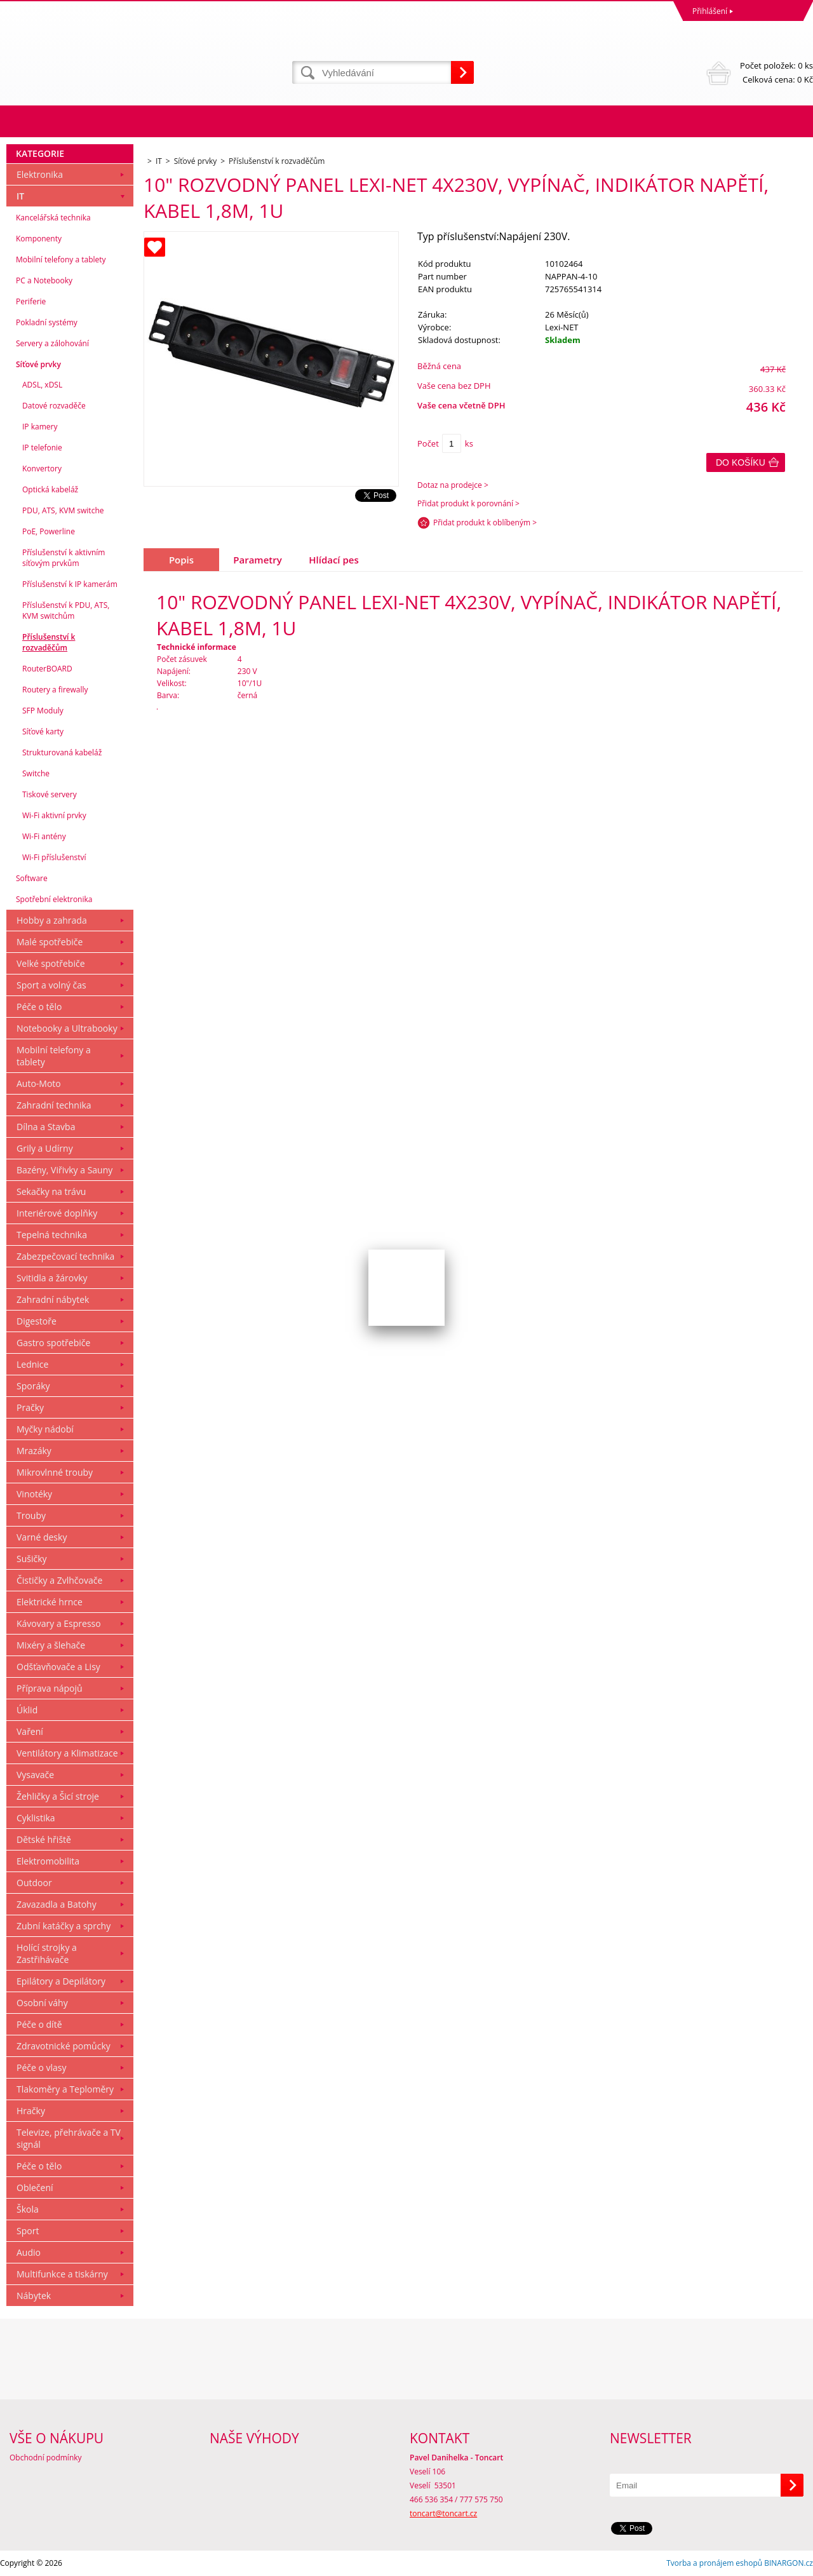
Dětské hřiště (44, 1839)
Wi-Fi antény (44, 836)
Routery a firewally (55, 689)
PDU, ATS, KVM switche (63, 510)
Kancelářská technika (53, 217)
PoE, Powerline (48, 531)
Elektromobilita (48, 1861)
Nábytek (34, 2295)
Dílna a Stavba (46, 1127)
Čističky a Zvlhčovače (59, 1580)
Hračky (31, 2111)
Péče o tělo (39, 1007)
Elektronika (40, 174)
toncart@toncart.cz (443, 2513)
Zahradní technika (54, 1105)
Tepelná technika (52, 1235)
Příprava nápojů (50, 1688)
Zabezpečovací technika (65, 1256)
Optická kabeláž (50, 489)
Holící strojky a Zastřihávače (47, 1953)
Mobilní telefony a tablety (61, 259)
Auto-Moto (39, 1083)
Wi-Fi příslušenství (54, 857)
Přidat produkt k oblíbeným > (485, 522)
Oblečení (35, 2188)
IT (20, 196)
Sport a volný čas (51, 985)
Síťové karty (43, 731)
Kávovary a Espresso (59, 1623)
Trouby (31, 1515)
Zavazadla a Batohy (57, 1904)
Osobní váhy (42, 2003)
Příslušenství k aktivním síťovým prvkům (63, 558)
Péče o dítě (39, 2024)
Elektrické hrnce (50, 1602)
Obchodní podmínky (46, 2457)
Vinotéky (34, 1494)
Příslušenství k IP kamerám (70, 584)
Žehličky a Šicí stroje (58, 1796)
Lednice (32, 1364)
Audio (29, 2252)
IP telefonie (42, 447)
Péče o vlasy (42, 2067)
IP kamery (39, 426)
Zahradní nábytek (53, 1299)
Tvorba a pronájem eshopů (714, 2563)
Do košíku (740, 462)
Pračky (30, 1407)
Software (32, 878)
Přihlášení (709, 11)
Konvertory (42, 468)
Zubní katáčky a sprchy (64, 1926)
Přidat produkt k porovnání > (468, 503)
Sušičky (32, 1559)
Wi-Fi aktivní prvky (54, 815)
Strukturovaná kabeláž (62, 752)
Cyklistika (36, 1818)
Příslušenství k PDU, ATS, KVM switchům (65, 610)
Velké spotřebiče (51, 963)
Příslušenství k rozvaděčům (48, 642)
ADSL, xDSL (42, 384)
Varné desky (42, 1537)
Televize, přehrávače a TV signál (69, 2138)
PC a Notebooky (44, 280)
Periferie (31, 301)
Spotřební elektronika (54, 899)
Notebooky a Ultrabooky (67, 1028)
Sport (28, 2231)
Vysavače (35, 1775)
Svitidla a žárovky (52, 1278)
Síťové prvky (38, 364)
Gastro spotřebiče (53, 1343)
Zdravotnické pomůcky (64, 2046)
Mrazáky (34, 1451)
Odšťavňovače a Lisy (58, 1667)
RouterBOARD (47, 668)
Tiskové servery (49, 794)
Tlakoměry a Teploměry (65, 2089)
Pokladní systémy (46, 322)
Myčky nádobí (45, 1429)
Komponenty (39, 238)
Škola (28, 2209)
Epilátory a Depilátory (61, 1981)
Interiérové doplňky (57, 1213)
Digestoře (37, 1321)
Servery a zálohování (52, 343)
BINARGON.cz (788, 2563)
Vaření (30, 1731)
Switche (36, 773)
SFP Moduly (43, 710)
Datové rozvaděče (54, 405)
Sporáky (33, 1386)
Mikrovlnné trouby (55, 1472)
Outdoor (34, 1883)
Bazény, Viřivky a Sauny (64, 1170)
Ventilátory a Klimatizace (67, 1753)
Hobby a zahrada (52, 920)
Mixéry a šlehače (51, 1645)
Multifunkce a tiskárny (62, 2274)
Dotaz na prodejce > (452, 485)
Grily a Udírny (45, 1148)
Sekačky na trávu (51, 1191)
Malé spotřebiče (50, 942)
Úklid (27, 1710)
